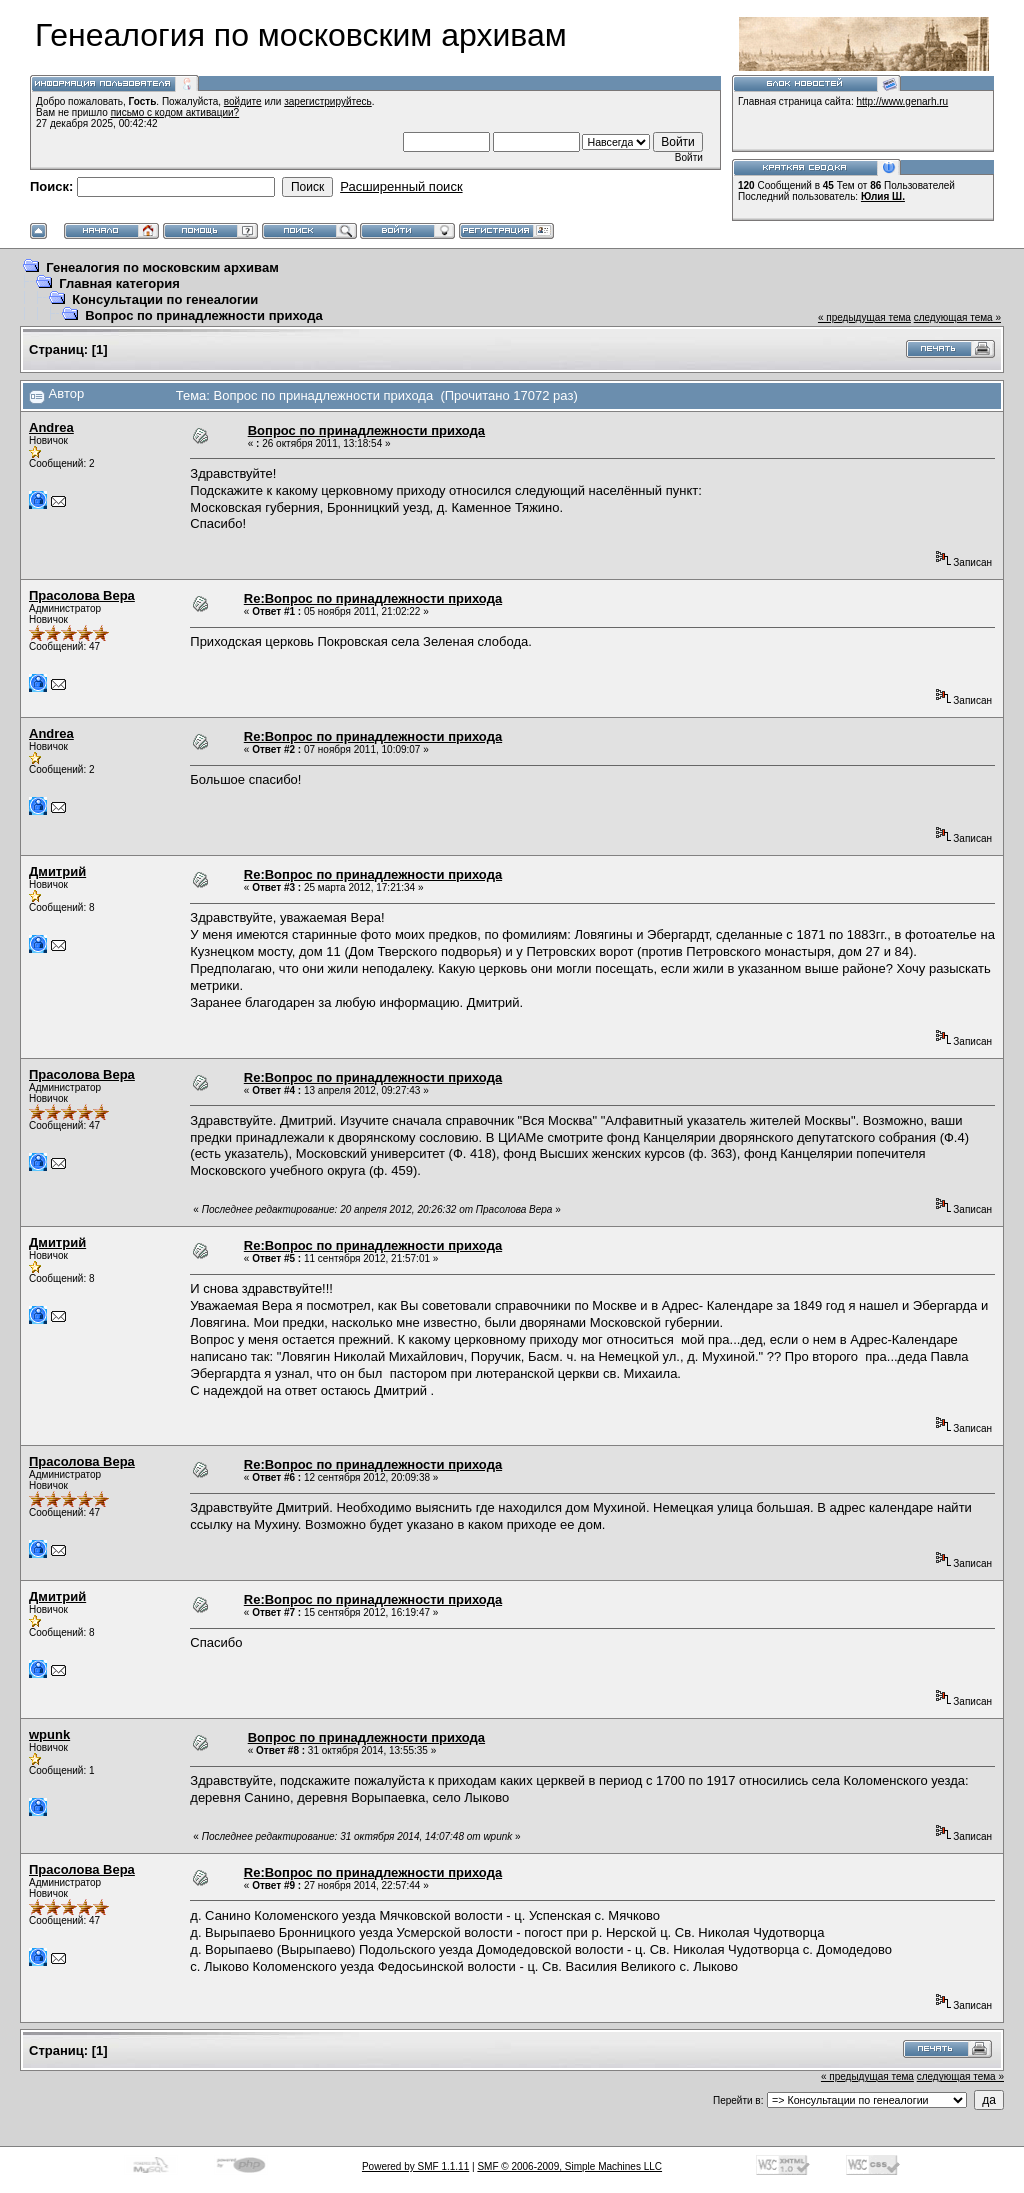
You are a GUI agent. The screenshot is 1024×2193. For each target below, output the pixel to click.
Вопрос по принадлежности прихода (203, 315)
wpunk (49, 1734)
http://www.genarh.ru (902, 101)
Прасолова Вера (82, 595)
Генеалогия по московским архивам (162, 267)
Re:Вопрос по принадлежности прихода (373, 598)
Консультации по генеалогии (165, 299)
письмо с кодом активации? (175, 112)
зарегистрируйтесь (328, 101)
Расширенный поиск (401, 186)
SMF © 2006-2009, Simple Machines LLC (569, 2166)
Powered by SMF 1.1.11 (415, 2166)
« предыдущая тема (864, 317)
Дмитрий (57, 871)
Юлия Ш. (883, 196)
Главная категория (119, 283)
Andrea (51, 427)
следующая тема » (957, 317)
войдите (243, 101)
